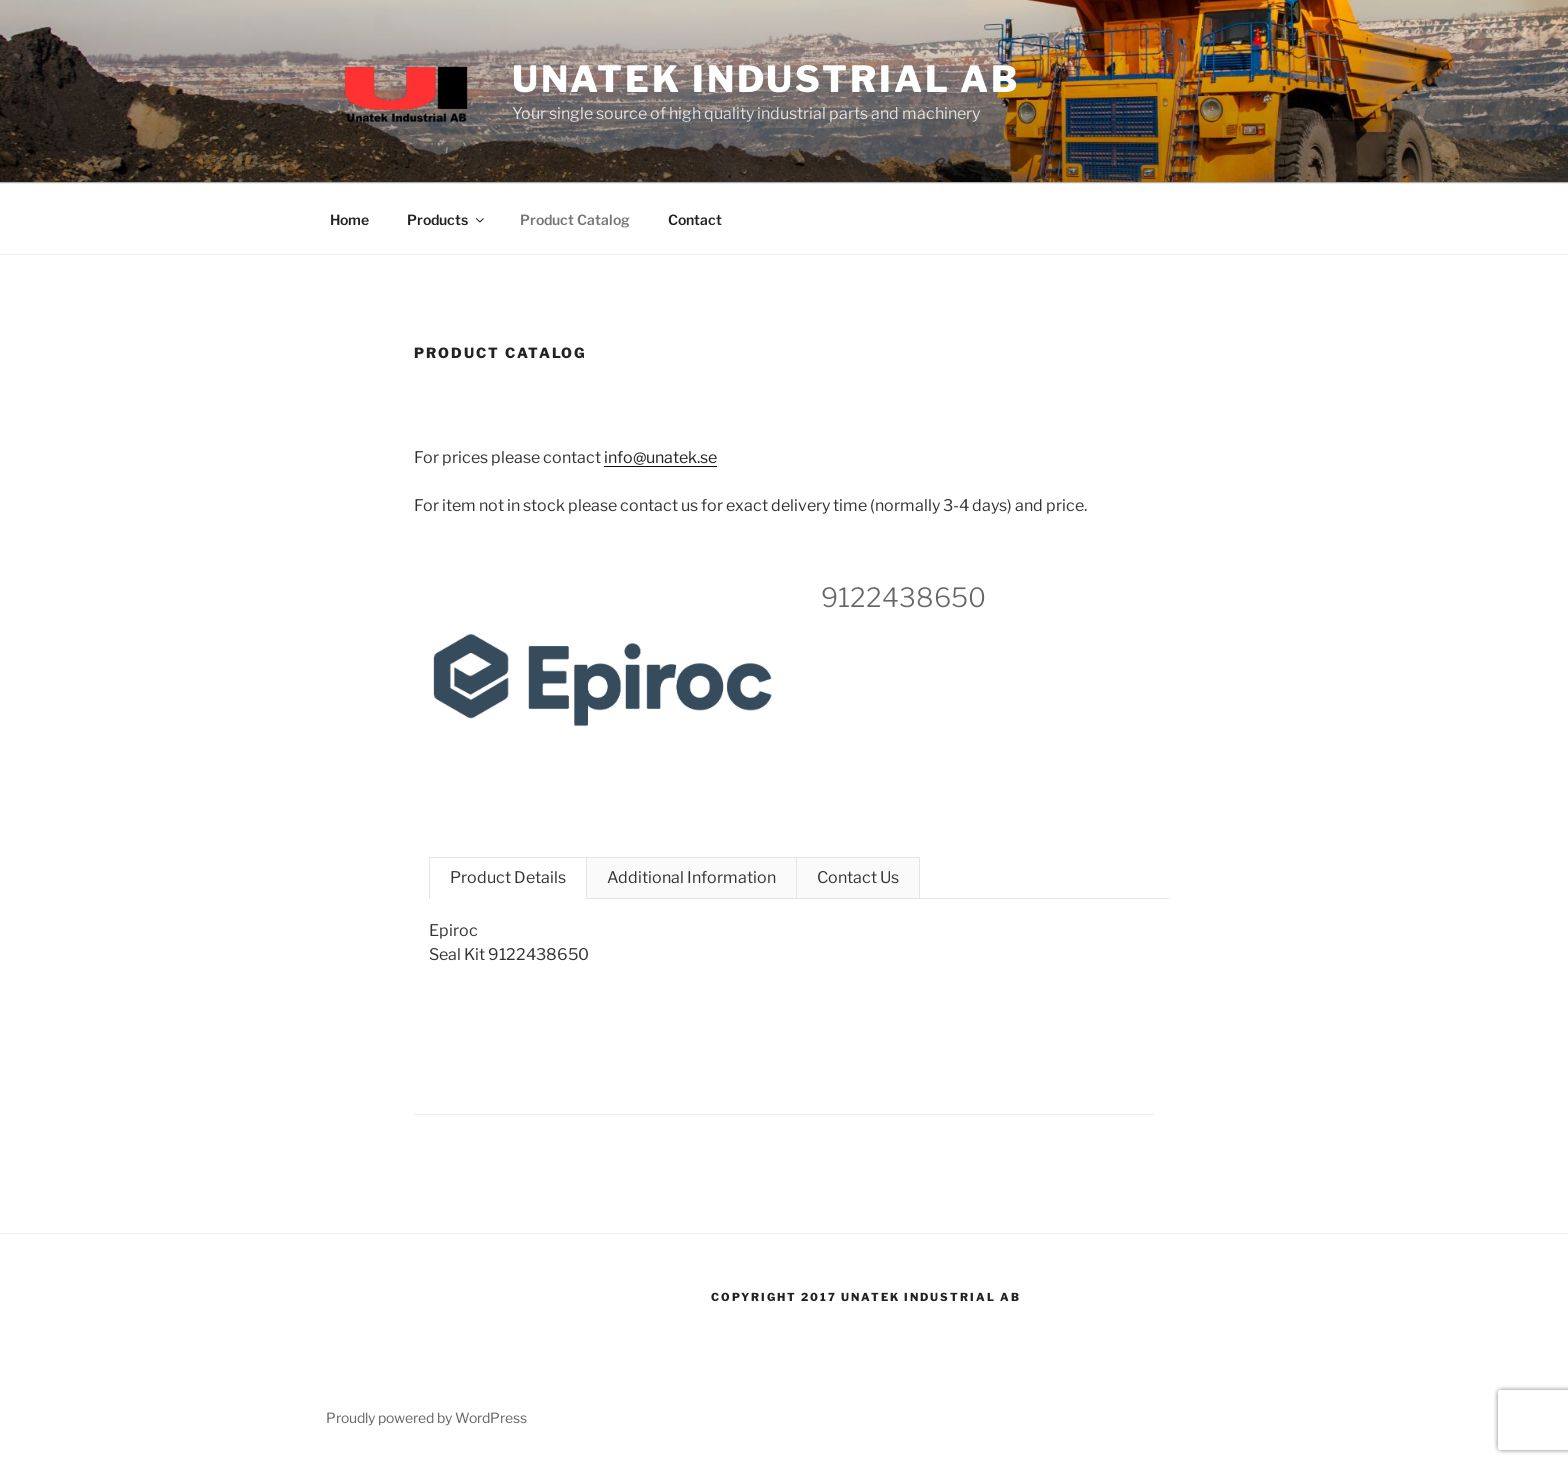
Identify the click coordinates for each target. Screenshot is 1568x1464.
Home (349, 219)
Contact (695, 219)
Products (447, 219)
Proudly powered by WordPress (426, 1417)
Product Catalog (575, 219)
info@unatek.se (660, 457)
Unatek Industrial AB (766, 79)
